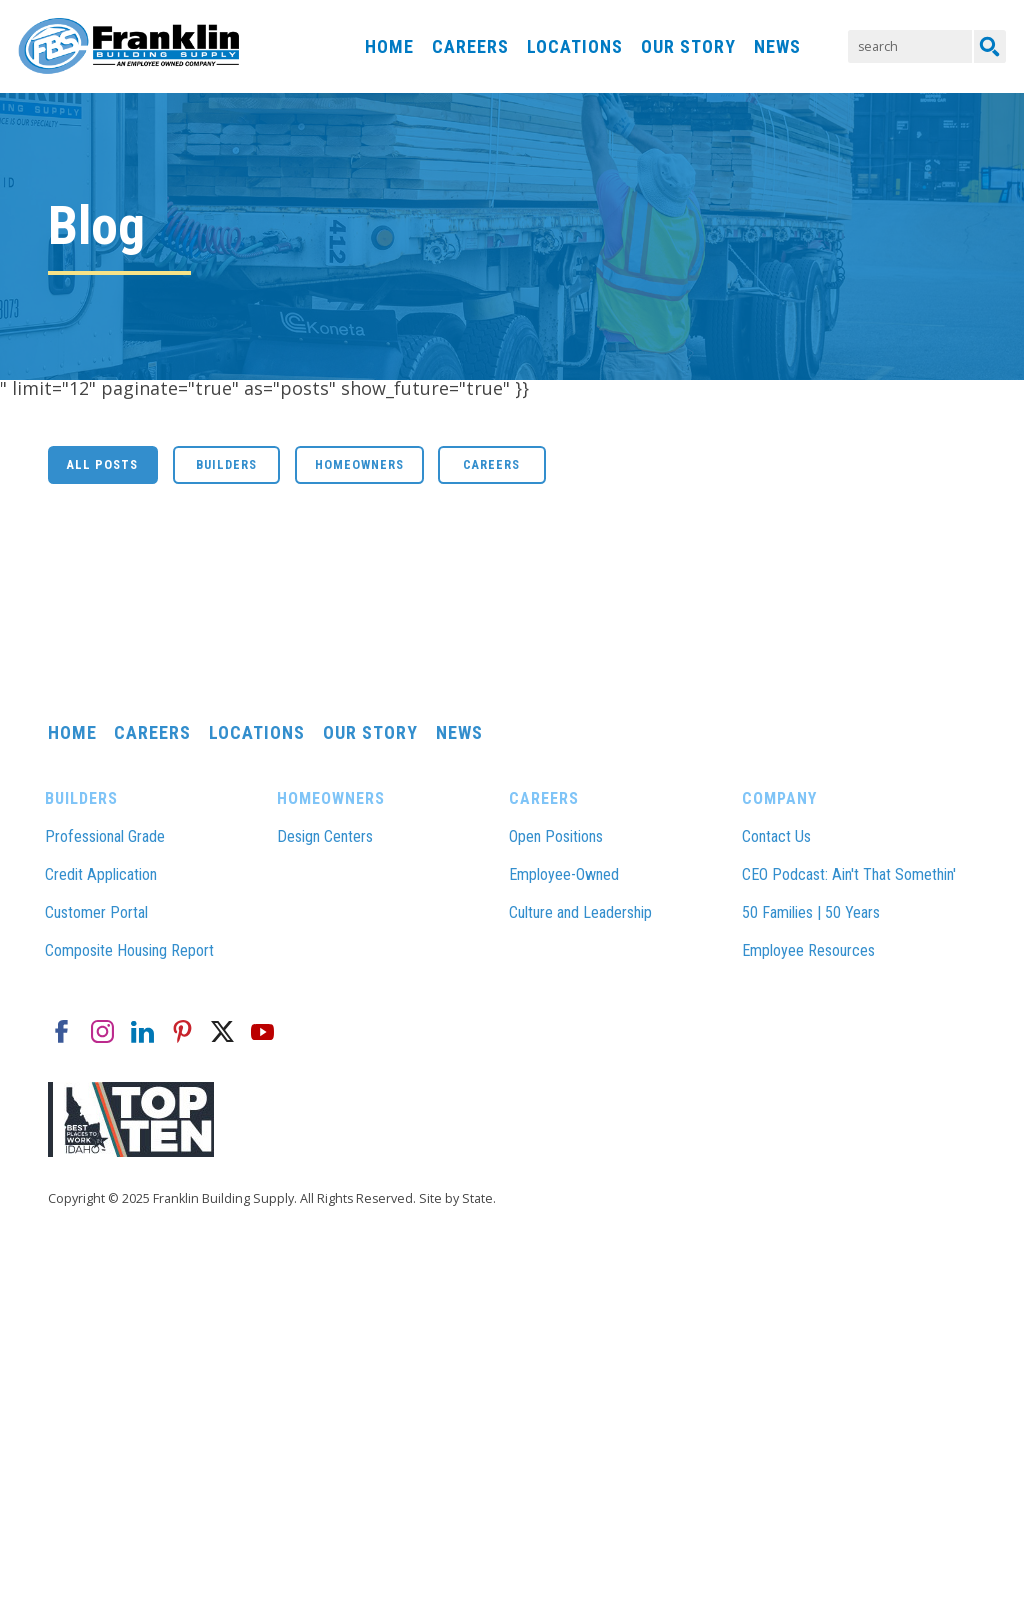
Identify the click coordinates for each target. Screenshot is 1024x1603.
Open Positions (556, 836)
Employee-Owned (564, 874)
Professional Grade (105, 836)
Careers (470, 46)
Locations (575, 46)
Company (779, 798)
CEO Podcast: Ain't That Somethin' (849, 874)
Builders (226, 464)
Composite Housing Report (129, 950)
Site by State (456, 1198)
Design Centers (325, 836)
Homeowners (359, 464)
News (777, 46)
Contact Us (776, 836)
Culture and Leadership (580, 912)
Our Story (688, 46)
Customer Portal (96, 912)
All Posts (102, 464)
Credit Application (101, 874)
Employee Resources (808, 950)
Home (389, 46)
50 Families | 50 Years (811, 912)
